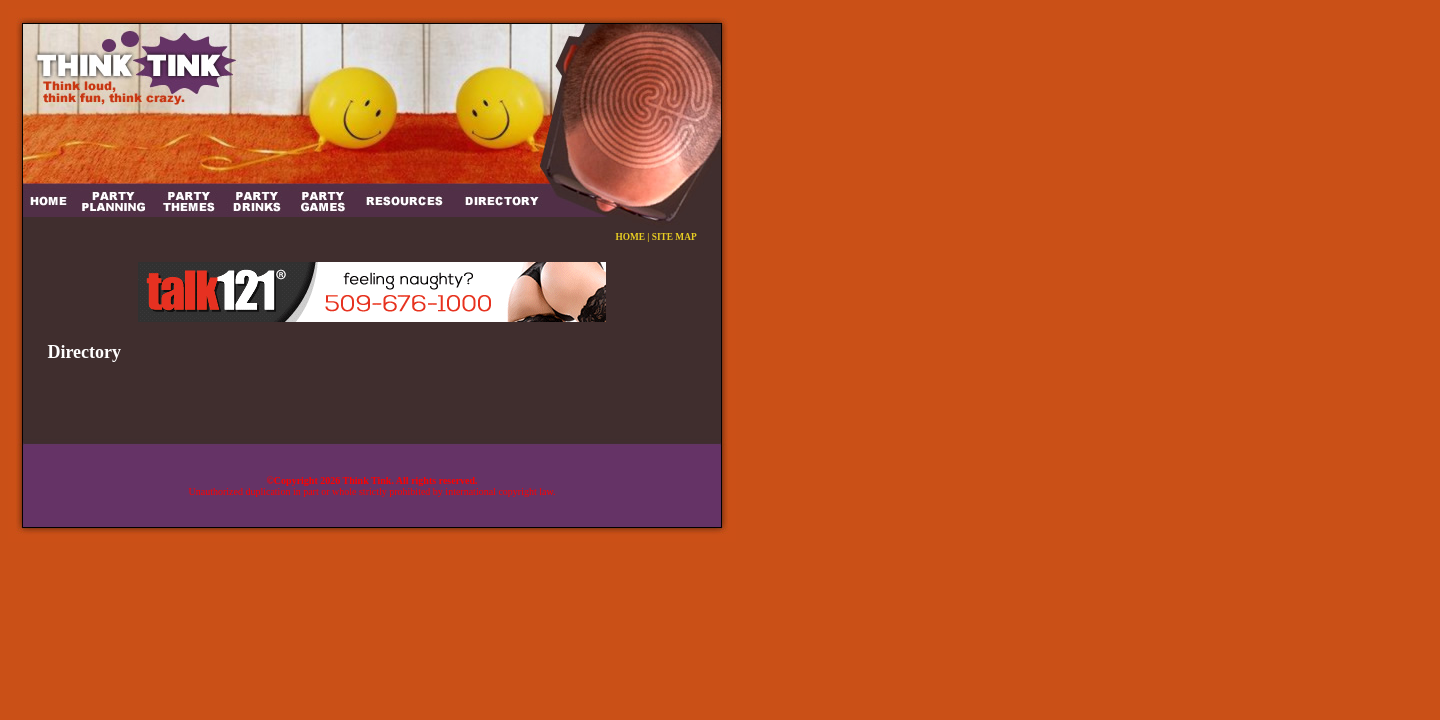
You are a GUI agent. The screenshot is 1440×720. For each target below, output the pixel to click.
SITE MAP (674, 237)
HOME (630, 237)
